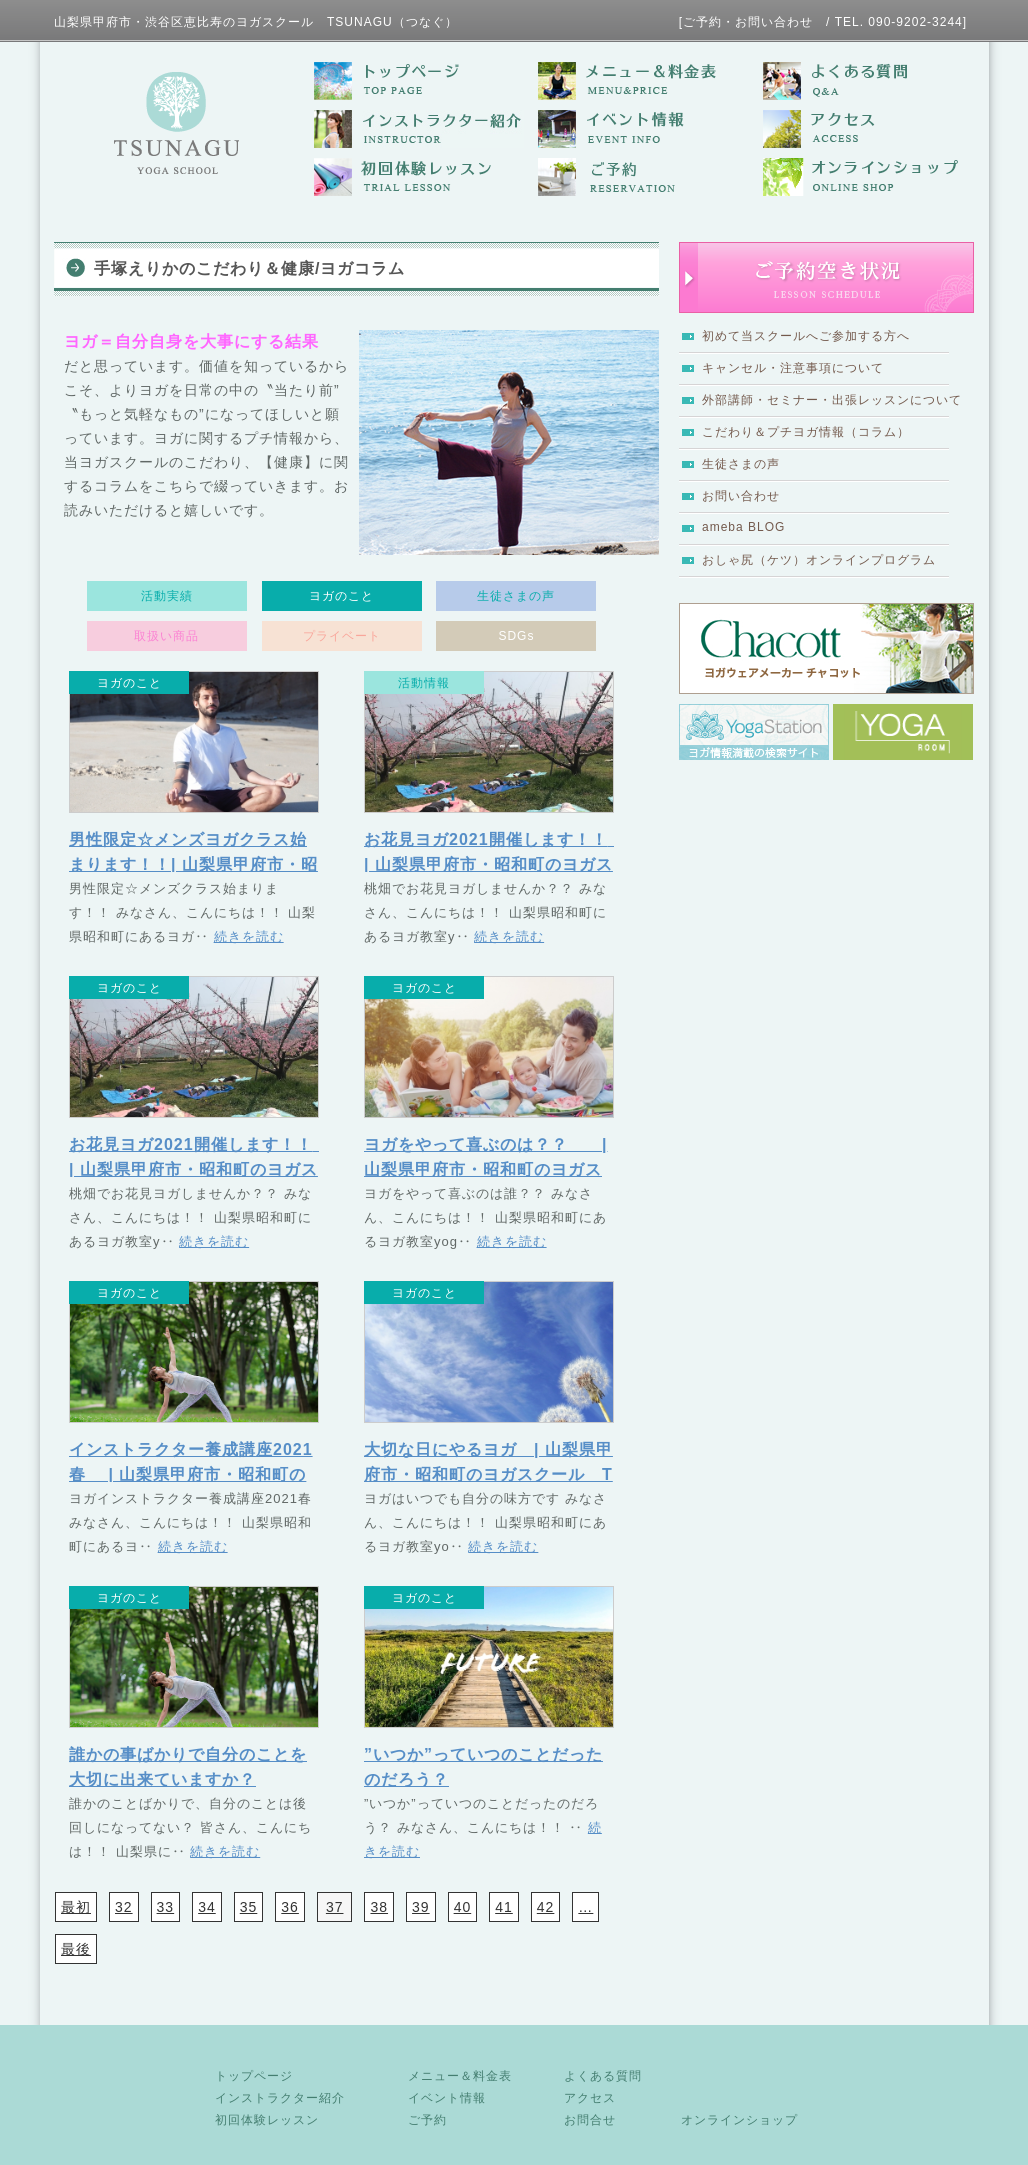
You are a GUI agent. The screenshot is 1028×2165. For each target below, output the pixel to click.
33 (166, 1907)
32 (124, 1907)
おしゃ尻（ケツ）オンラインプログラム (819, 560)
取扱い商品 (166, 636)
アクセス (590, 2098)
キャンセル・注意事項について (793, 368)
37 (335, 1907)
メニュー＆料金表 (460, 2076)
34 (207, 1907)
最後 (76, 1949)
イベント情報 (447, 2098)
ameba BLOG (743, 527)
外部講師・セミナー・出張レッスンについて (832, 400)
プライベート (342, 636)
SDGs (516, 636)
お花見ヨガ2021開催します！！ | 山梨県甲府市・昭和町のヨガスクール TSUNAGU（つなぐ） (503, 864)
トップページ (254, 2076)
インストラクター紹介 (280, 2098)
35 (249, 1907)
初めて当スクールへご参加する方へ (806, 336)
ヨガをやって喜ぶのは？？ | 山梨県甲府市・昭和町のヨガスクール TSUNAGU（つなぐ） (485, 1169)
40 (463, 1907)
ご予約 (427, 2120)
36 (290, 1907)
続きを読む (249, 936)
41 (504, 1907)
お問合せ (590, 2120)
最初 (76, 1907)
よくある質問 (603, 2076)
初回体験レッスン (267, 2120)
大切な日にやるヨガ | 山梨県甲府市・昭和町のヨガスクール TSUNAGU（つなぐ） (488, 1474)
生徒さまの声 (741, 464)
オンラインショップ (739, 2120)
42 (546, 1907)
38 (379, 1907)
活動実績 (167, 596)
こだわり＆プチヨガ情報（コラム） (806, 432)
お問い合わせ (741, 496)
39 (421, 1907)
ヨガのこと (341, 596)
